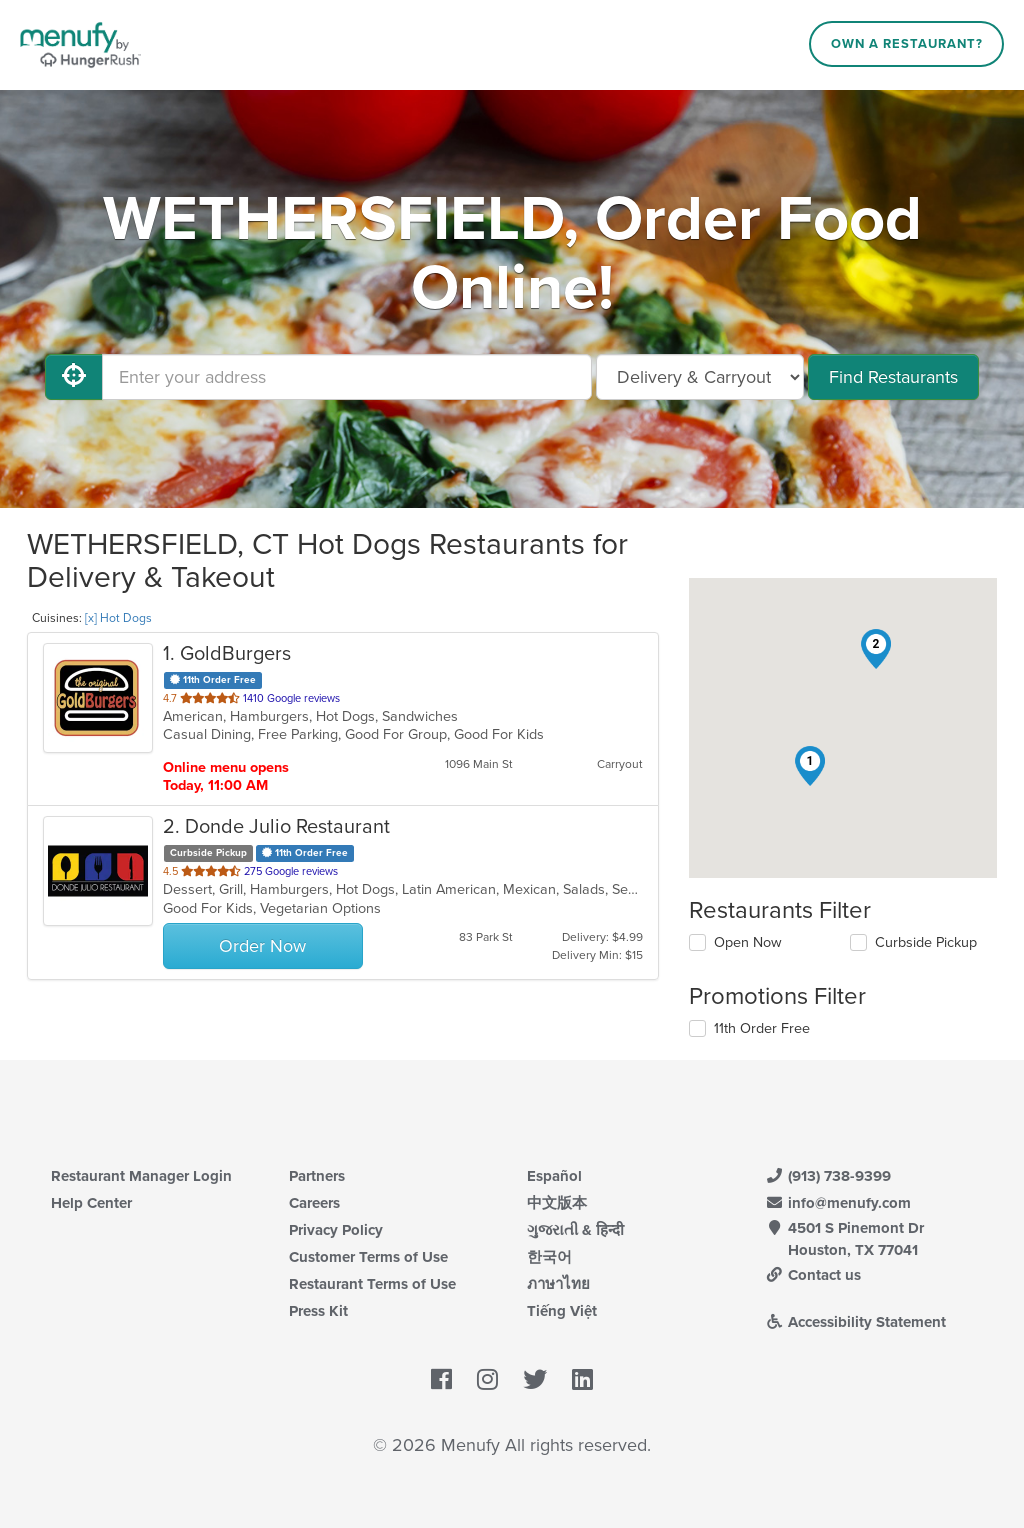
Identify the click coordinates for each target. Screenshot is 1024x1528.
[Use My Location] (74, 377)
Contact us (813, 1275)
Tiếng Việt (562, 1311)
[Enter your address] (347, 377)
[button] (810, 766)
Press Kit (318, 1311)
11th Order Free (762, 1028)
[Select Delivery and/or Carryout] (700, 377)
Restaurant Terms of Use (372, 1284)
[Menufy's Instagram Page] (487, 1380)
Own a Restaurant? (907, 44)
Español (554, 1176)
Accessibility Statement (855, 1322)
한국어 (549, 1257)
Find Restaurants (893, 377)
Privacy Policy (336, 1230)
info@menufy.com (838, 1203)
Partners (317, 1176)
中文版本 (557, 1203)
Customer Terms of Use (368, 1257)
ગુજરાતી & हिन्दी (575, 1230)
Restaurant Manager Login (141, 1176)
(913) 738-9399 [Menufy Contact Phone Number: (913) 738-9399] (828, 1176)
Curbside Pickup (926, 942)
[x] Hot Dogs (118, 618)
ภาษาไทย (558, 1284)
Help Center (91, 1203)
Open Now (748, 942)
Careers (314, 1203)
